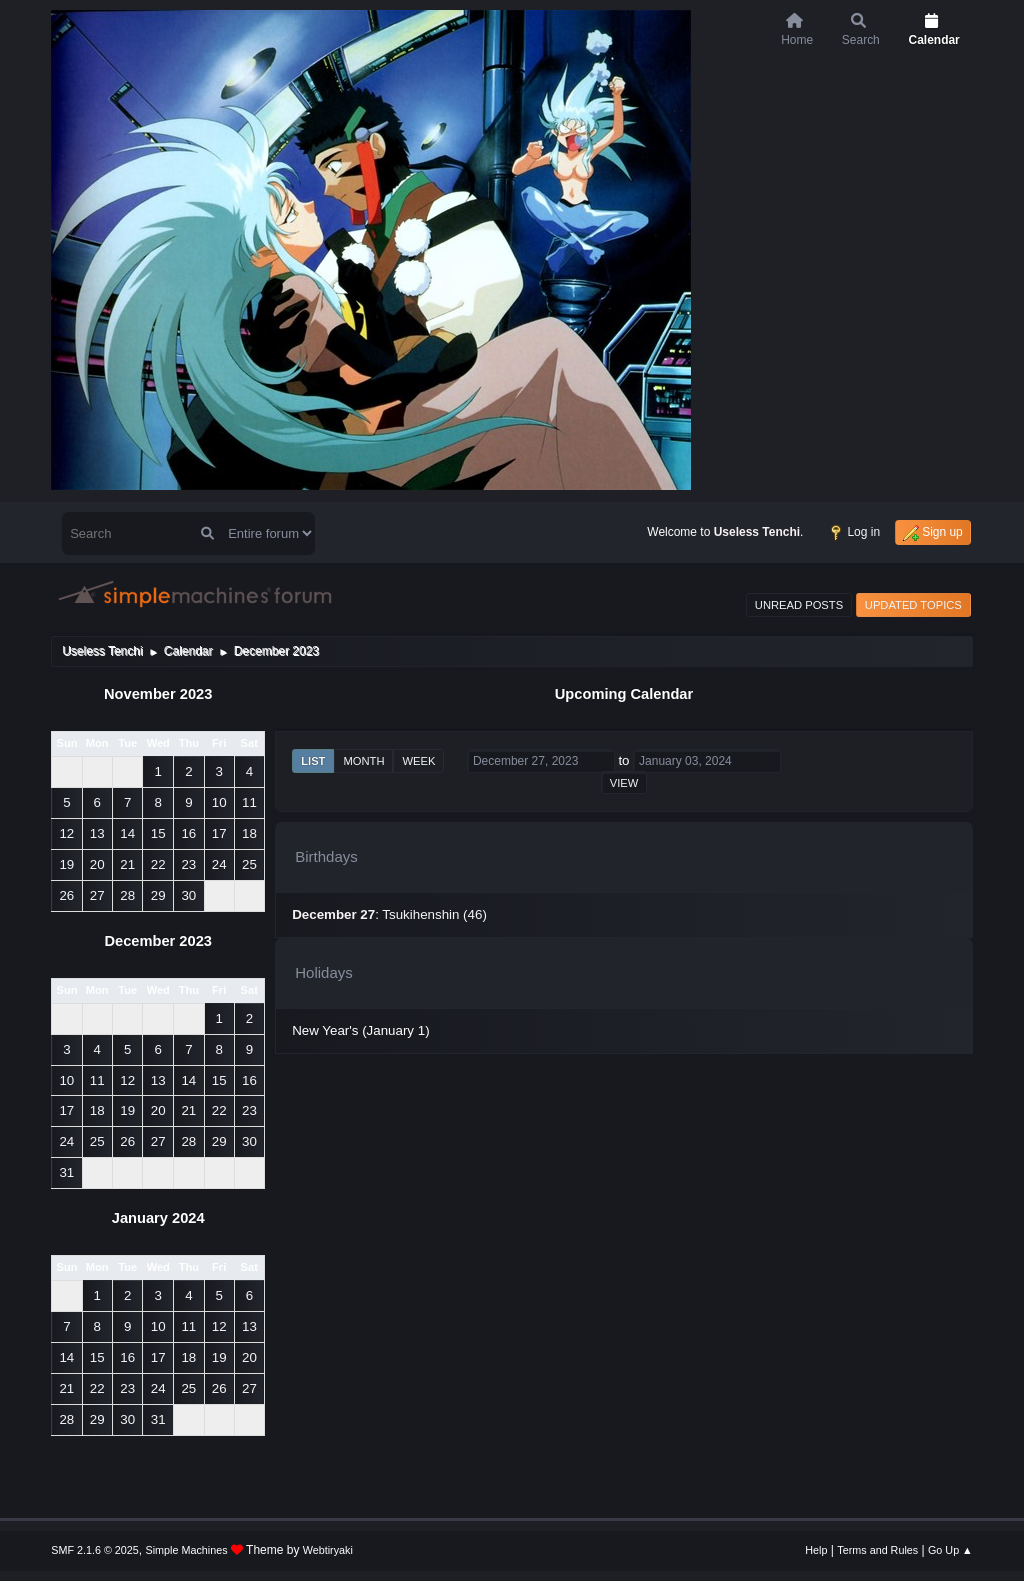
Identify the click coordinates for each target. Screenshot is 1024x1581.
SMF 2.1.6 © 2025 (95, 1550)
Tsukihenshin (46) (434, 914)
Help (816, 1550)
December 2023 (158, 941)
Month (363, 761)
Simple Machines (187, 1550)
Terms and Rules (877, 1550)
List (313, 761)
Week (418, 761)
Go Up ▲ (950, 1550)
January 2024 (158, 1218)
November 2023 (158, 694)
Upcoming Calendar (624, 694)
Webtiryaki (328, 1550)
